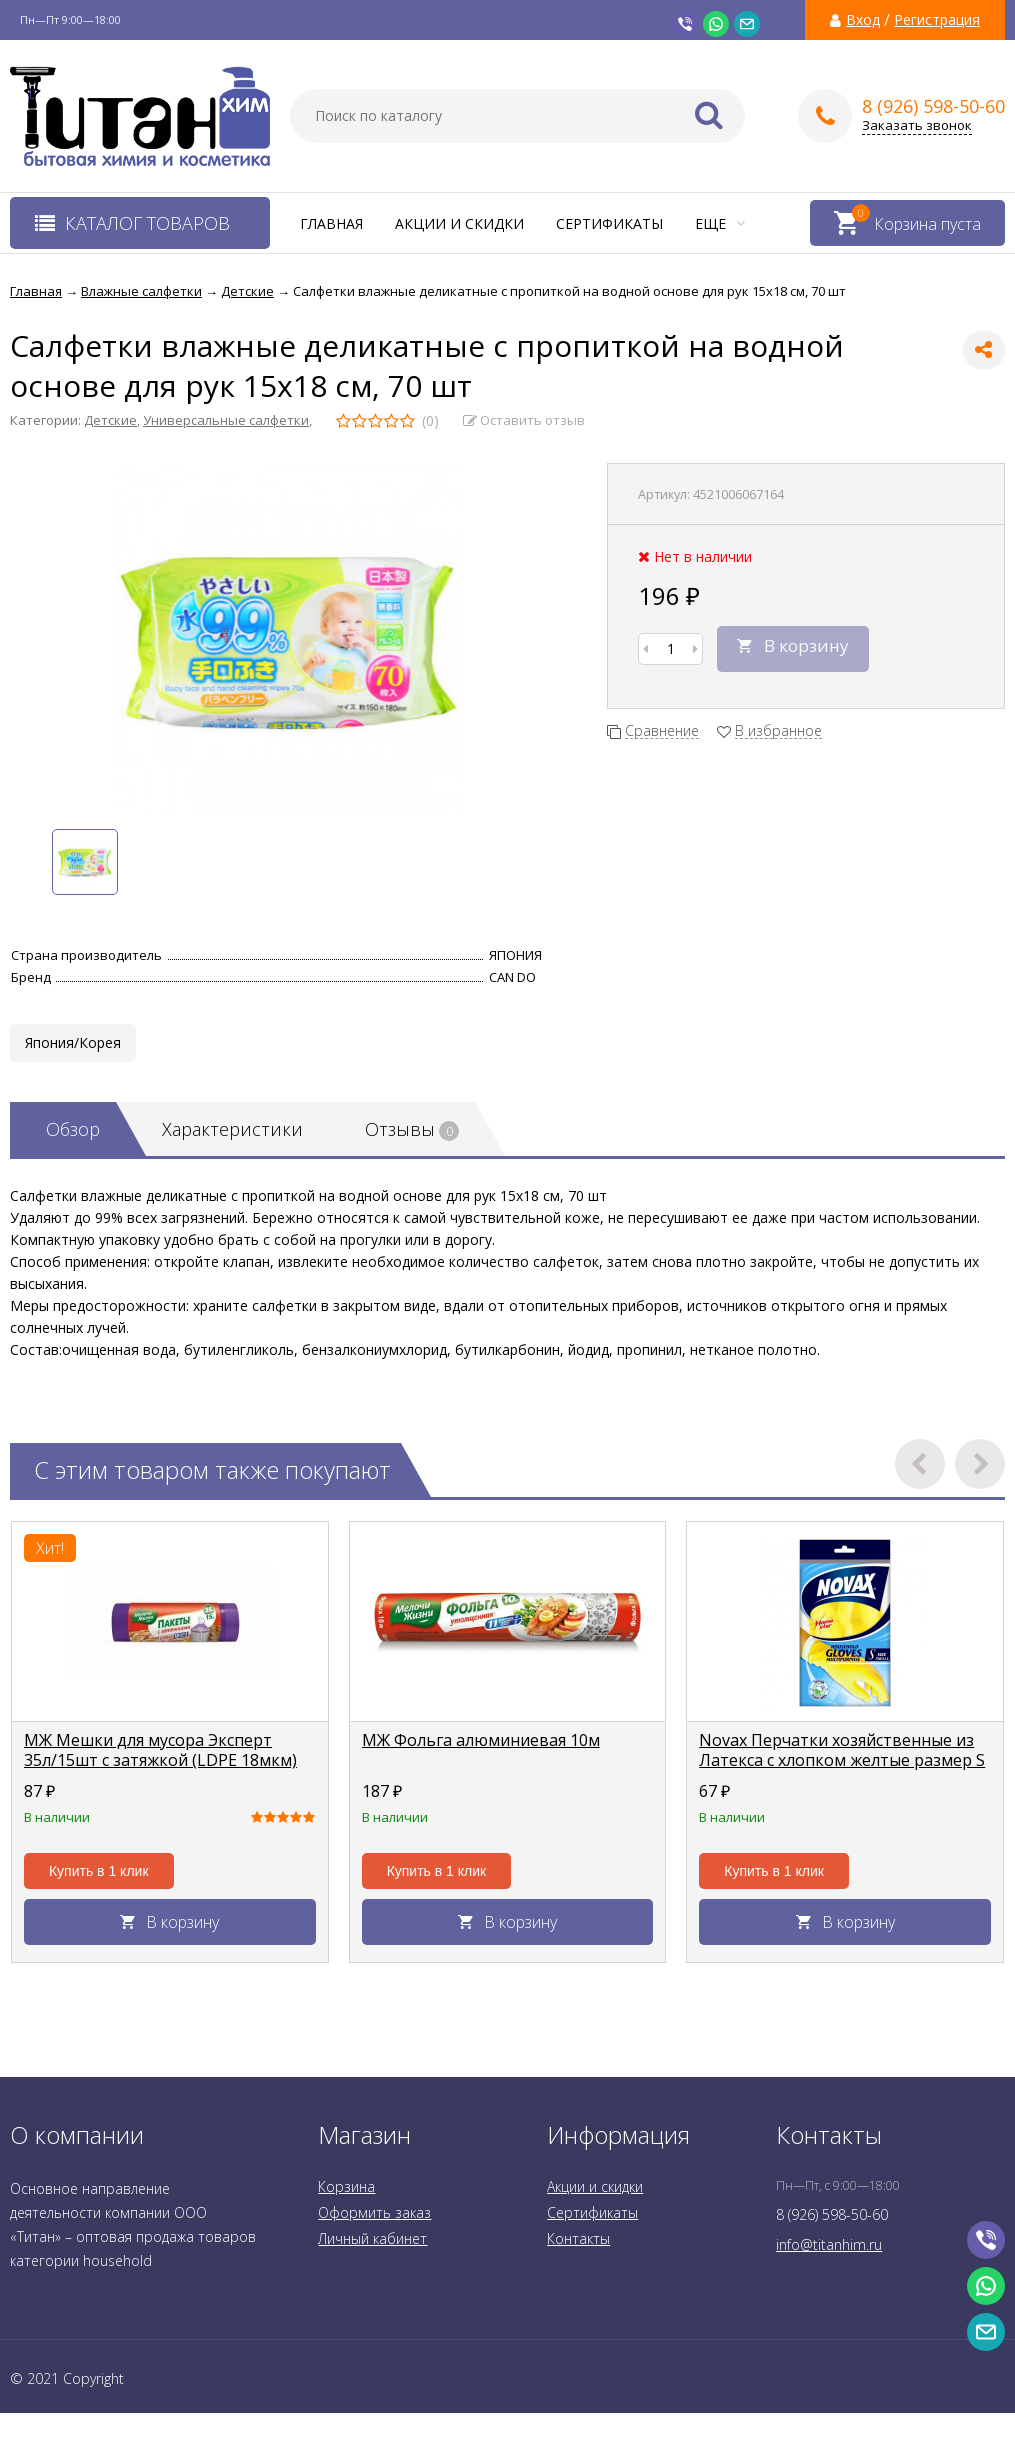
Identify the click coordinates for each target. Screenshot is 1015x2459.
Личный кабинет (372, 2238)
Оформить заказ (374, 2212)
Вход (863, 20)
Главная (331, 223)
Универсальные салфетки (226, 420)
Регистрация (937, 20)
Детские (110, 420)
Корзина (346, 2186)
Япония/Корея (73, 1042)
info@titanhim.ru (829, 2244)
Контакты (578, 2238)
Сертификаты (609, 223)
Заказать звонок (917, 125)
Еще (720, 223)
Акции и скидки (459, 223)
